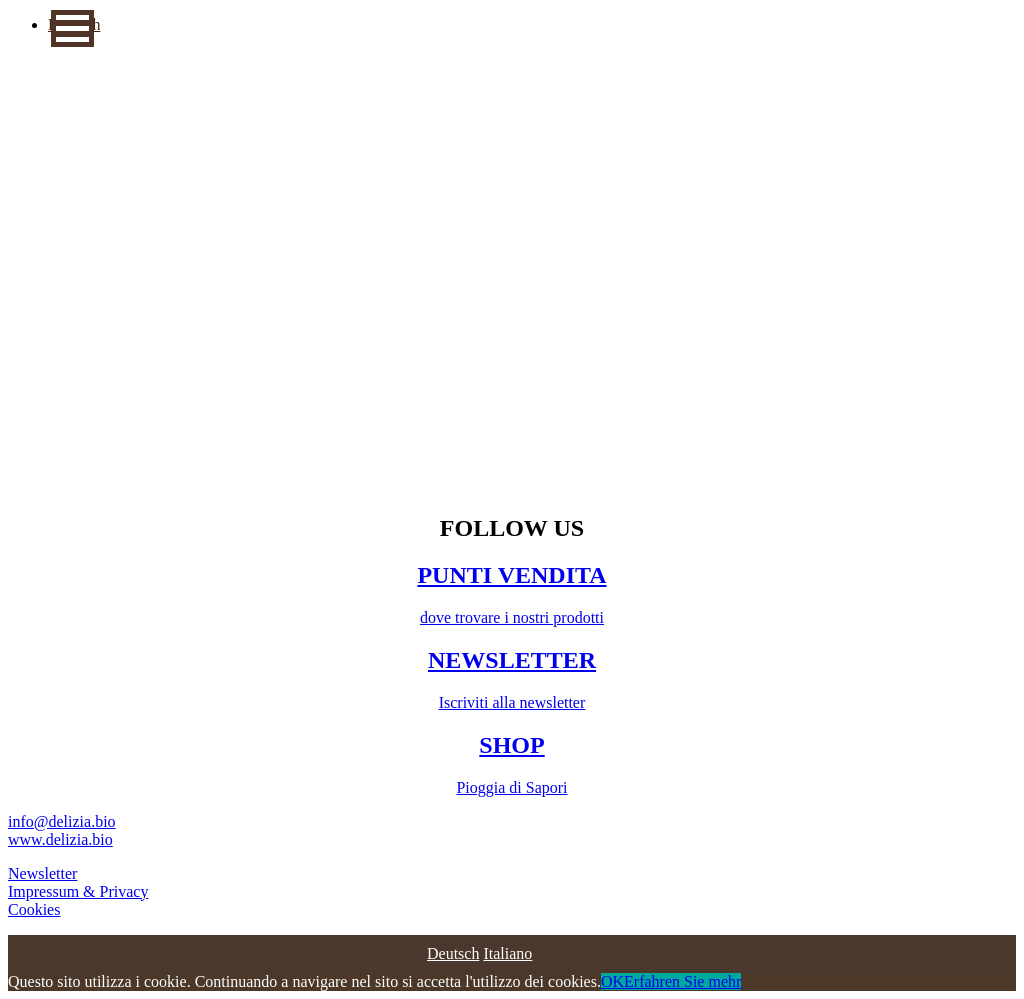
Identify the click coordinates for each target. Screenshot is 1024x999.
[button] (72, 28)
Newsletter (42, 873)
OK (612, 981)
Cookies (34, 909)
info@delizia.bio (62, 821)
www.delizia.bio (60, 839)
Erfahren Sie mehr (682, 981)
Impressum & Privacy (78, 891)
